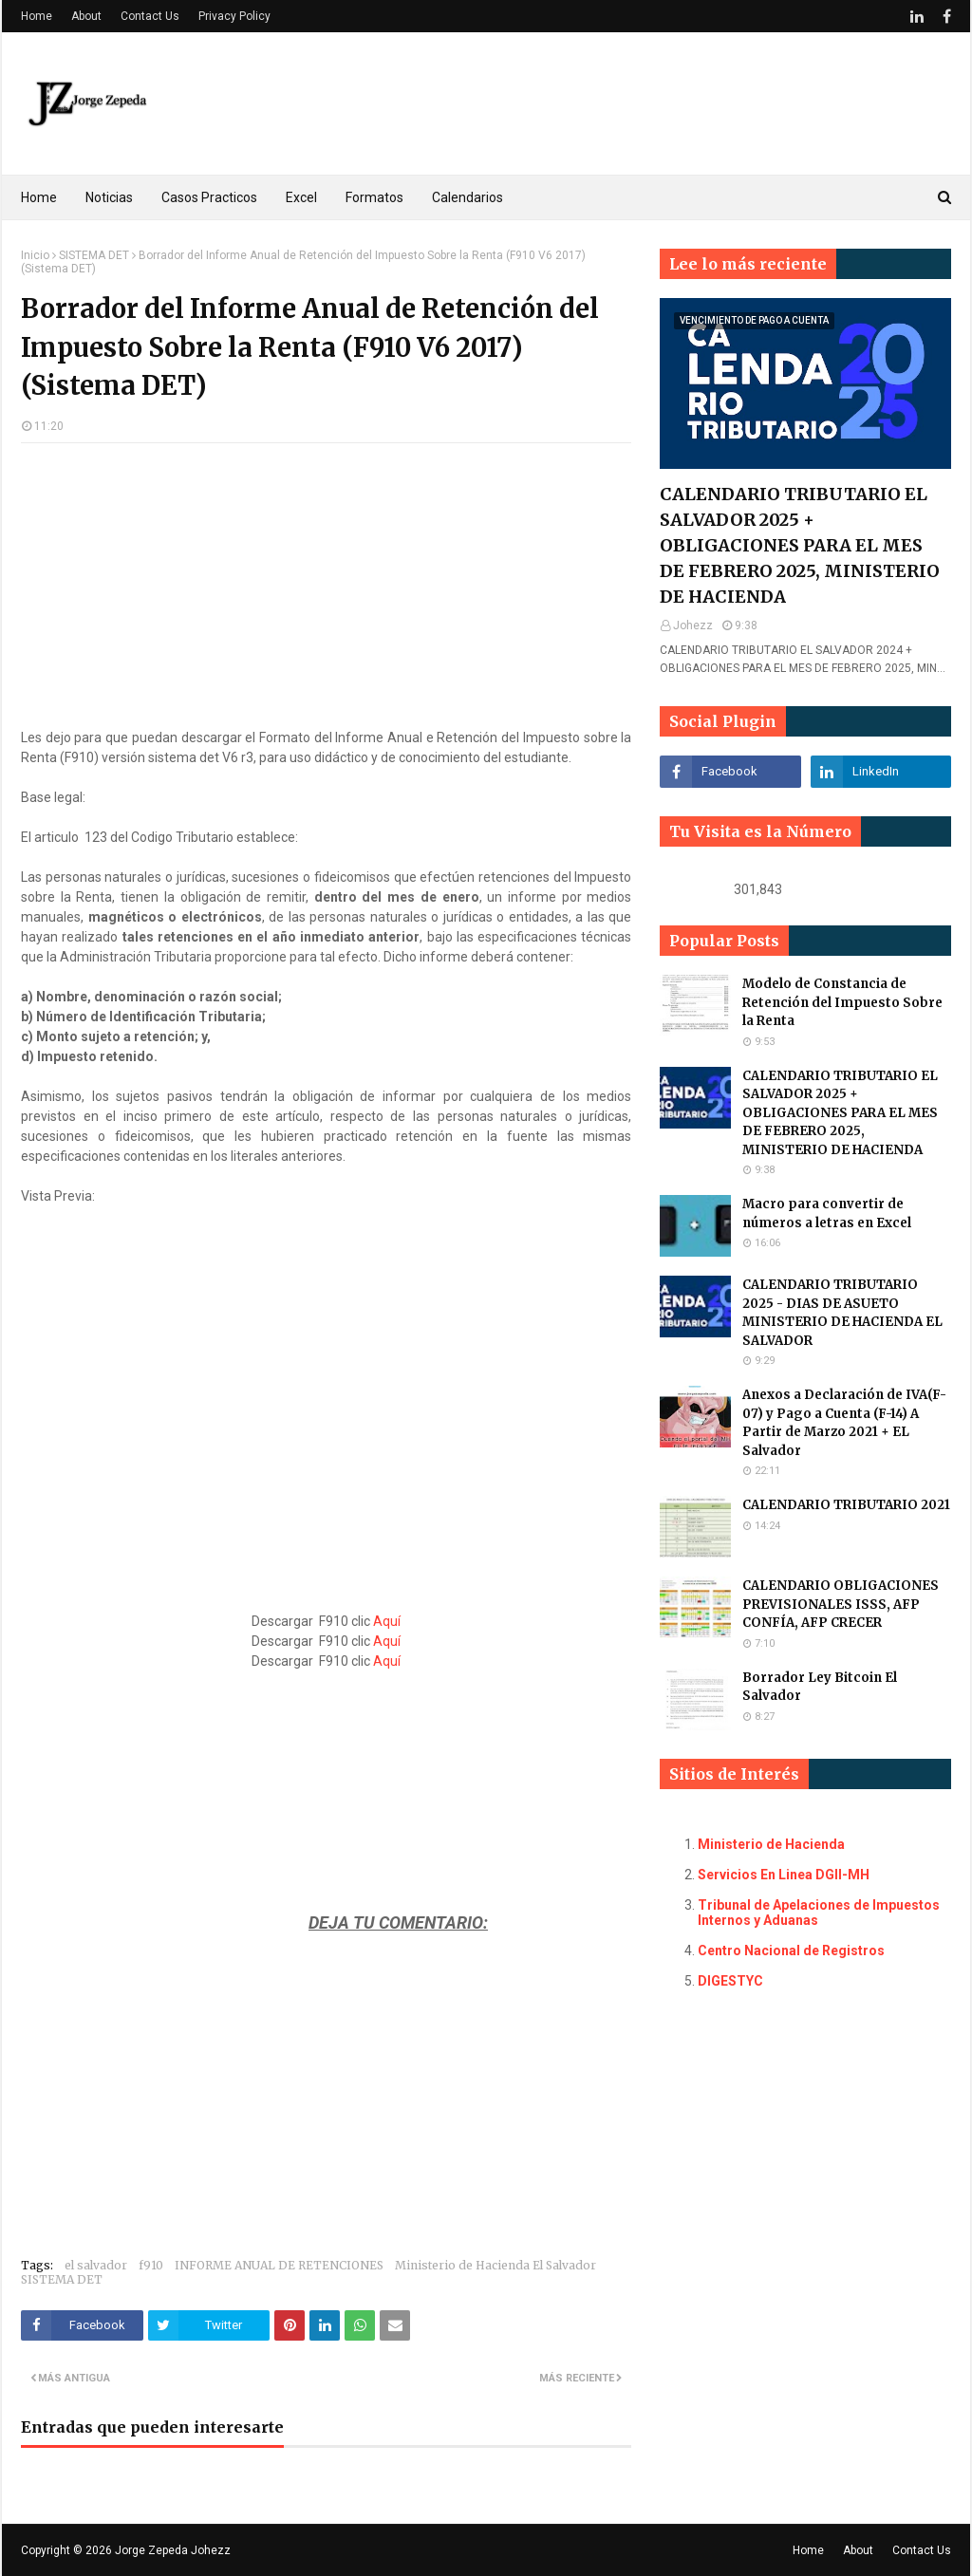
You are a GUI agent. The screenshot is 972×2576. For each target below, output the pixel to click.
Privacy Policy (234, 16)
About (86, 16)
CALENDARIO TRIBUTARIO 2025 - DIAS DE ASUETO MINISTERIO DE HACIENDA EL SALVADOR (842, 1313)
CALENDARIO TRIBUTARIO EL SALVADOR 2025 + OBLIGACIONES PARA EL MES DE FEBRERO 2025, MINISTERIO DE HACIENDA (800, 545)
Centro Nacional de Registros (791, 1950)
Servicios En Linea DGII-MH (783, 1874)
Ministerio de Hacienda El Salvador (495, 2265)
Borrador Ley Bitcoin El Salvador (819, 1687)
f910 (151, 2265)
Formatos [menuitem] (374, 197)
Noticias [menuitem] (109, 197)
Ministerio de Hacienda (771, 1844)
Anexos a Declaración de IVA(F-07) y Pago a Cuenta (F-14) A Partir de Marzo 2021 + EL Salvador (844, 1423)
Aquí (387, 1621)
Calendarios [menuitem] (467, 197)
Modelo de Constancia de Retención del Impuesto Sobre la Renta (842, 1002)
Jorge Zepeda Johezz (173, 2550)
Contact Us (150, 16)
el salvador (96, 2265)
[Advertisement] (326, 595)
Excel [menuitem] (301, 197)
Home (36, 16)
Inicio (35, 255)
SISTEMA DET (94, 255)
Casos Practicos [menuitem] (209, 197)
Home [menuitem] (39, 197)
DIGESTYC (730, 1980)
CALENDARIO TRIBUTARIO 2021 (846, 1505)
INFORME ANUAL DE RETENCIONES (279, 2265)
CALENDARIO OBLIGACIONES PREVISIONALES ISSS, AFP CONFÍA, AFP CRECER (840, 1604)
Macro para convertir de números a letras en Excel (826, 1213)
